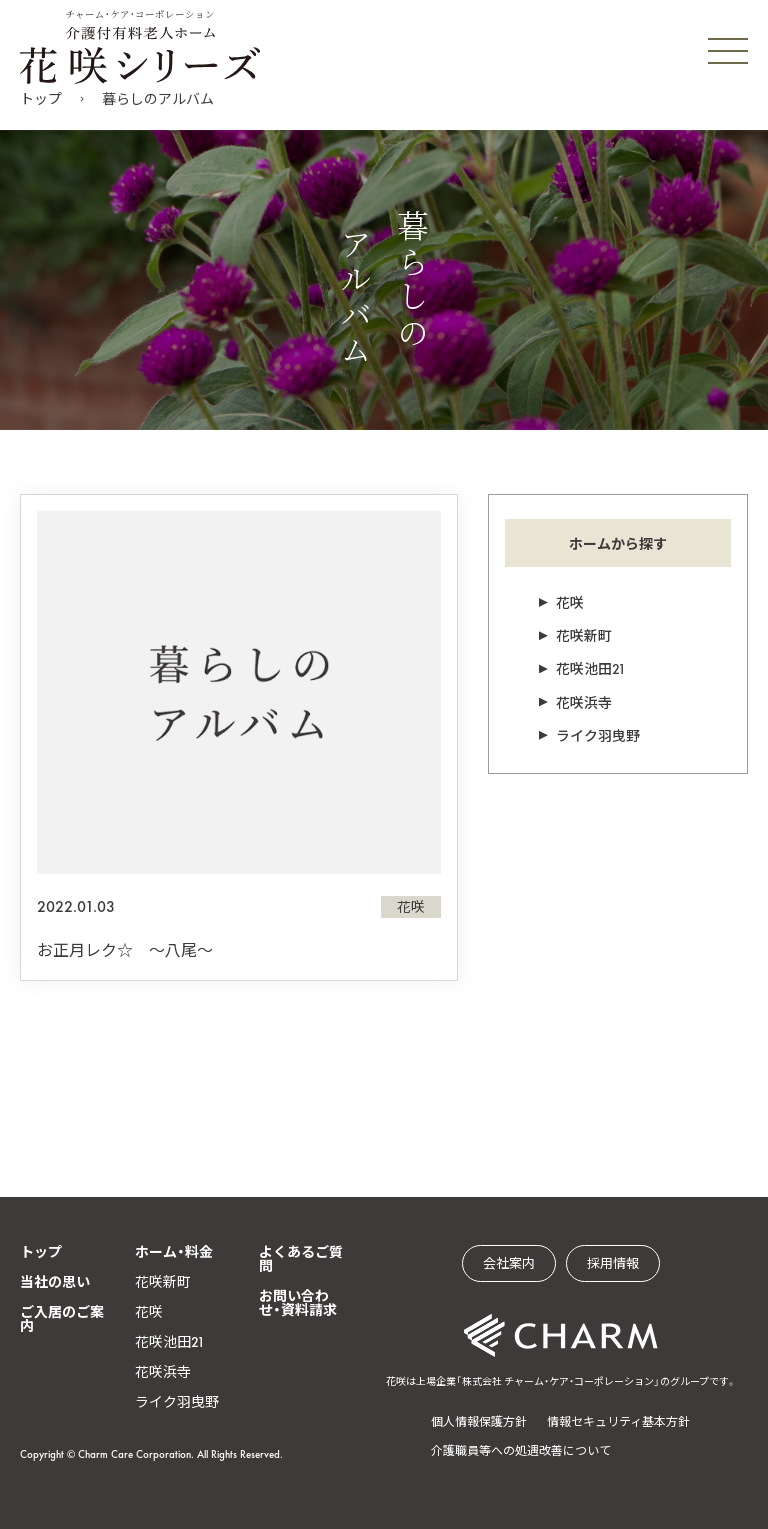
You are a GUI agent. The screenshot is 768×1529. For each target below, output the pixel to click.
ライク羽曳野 (598, 736)
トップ (41, 99)
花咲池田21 (591, 669)
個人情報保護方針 (479, 1422)
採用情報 (613, 1263)
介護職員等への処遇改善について (521, 1451)
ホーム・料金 (174, 1252)
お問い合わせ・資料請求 (298, 1303)
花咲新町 (584, 636)
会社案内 (509, 1263)
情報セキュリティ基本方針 (618, 1422)
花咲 (570, 603)
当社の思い (55, 1282)
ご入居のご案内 (62, 1319)
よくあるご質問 (301, 1259)
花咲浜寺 (584, 703)
